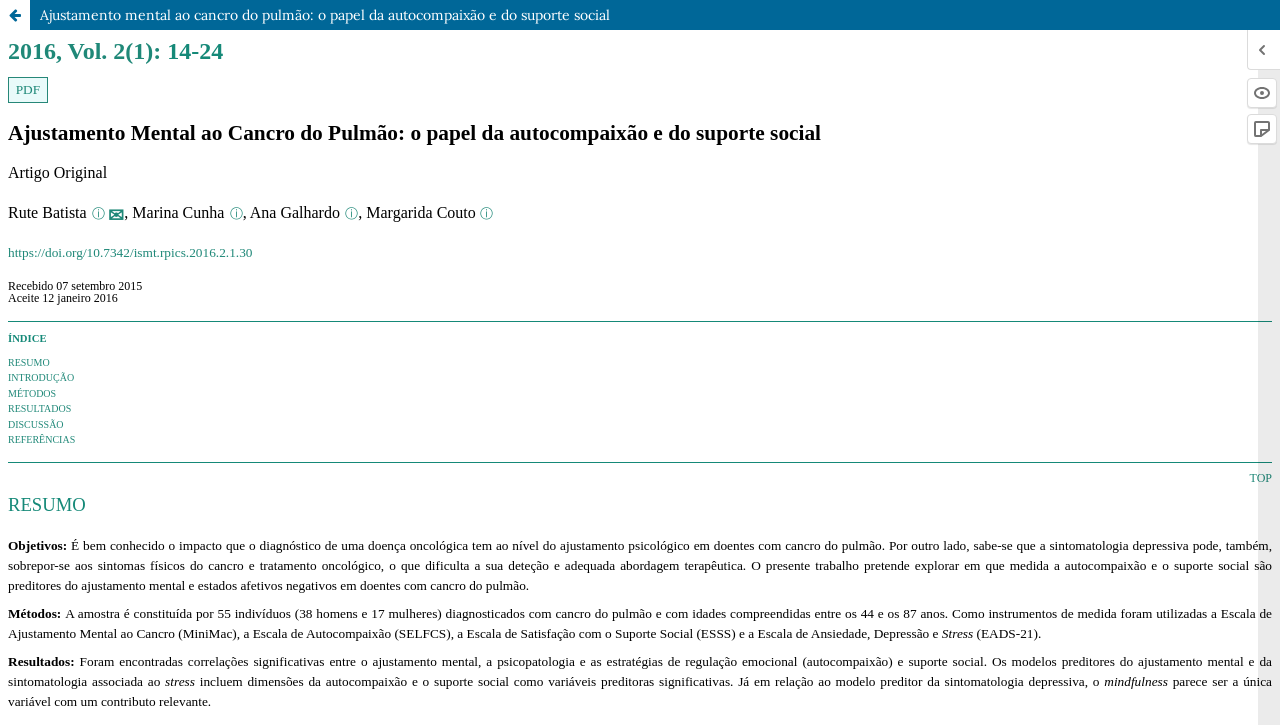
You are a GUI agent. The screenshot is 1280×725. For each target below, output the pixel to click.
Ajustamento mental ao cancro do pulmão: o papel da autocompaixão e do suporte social (325, 15)
